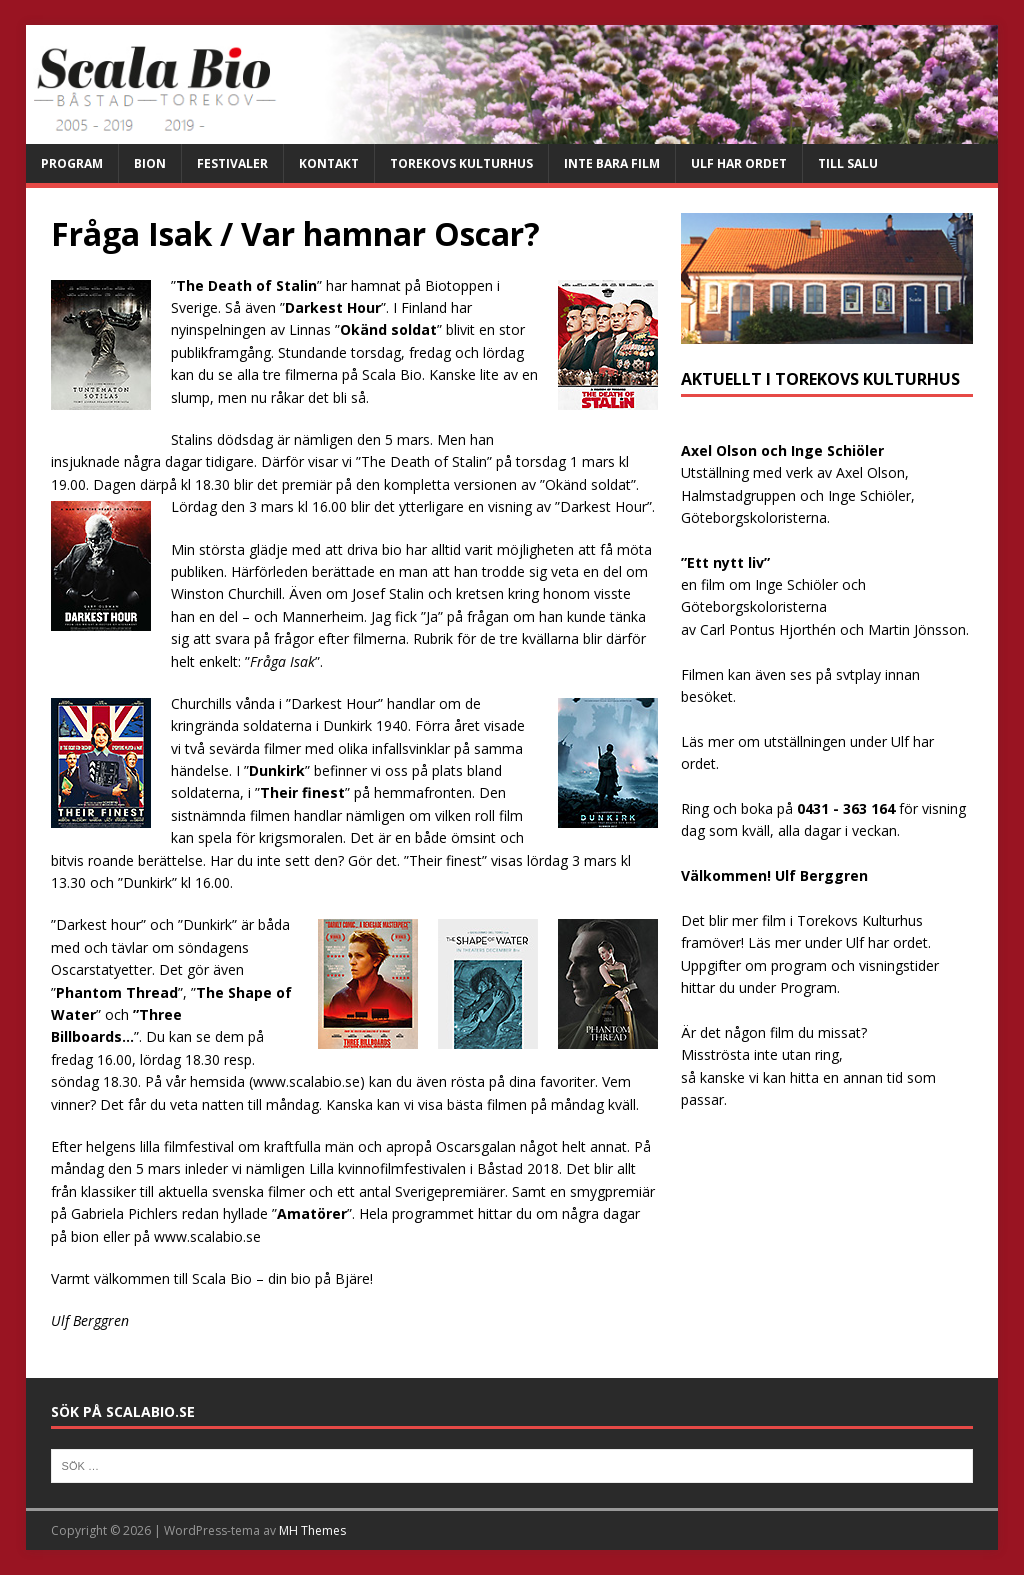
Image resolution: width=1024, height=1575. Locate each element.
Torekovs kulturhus (461, 163)
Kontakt (329, 163)
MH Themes (312, 1530)
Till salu (848, 163)
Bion (150, 163)
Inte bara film (612, 163)
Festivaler (232, 163)
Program (72, 163)
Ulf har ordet (739, 163)
